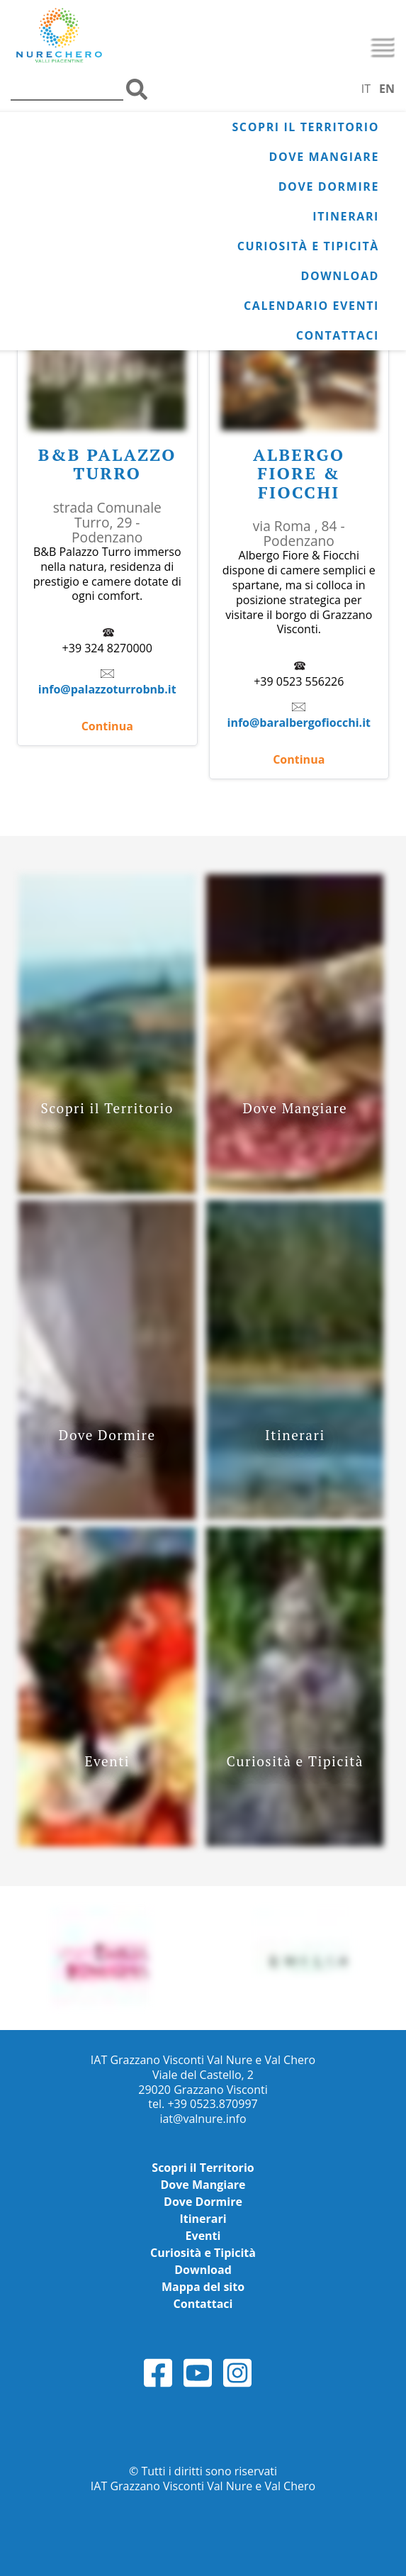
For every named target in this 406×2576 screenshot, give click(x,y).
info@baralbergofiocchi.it (299, 722)
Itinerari (345, 216)
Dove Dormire (328, 186)
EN (387, 88)
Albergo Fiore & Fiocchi (298, 473)
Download (339, 276)
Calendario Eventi (311, 305)
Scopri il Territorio (305, 127)
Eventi (203, 2235)
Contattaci (337, 335)
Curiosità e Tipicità (308, 246)
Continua (107, 726)
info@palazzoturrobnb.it (107, 689)
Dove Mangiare (324, 157)
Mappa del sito (203, 2287)
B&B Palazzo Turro (107, 463)
